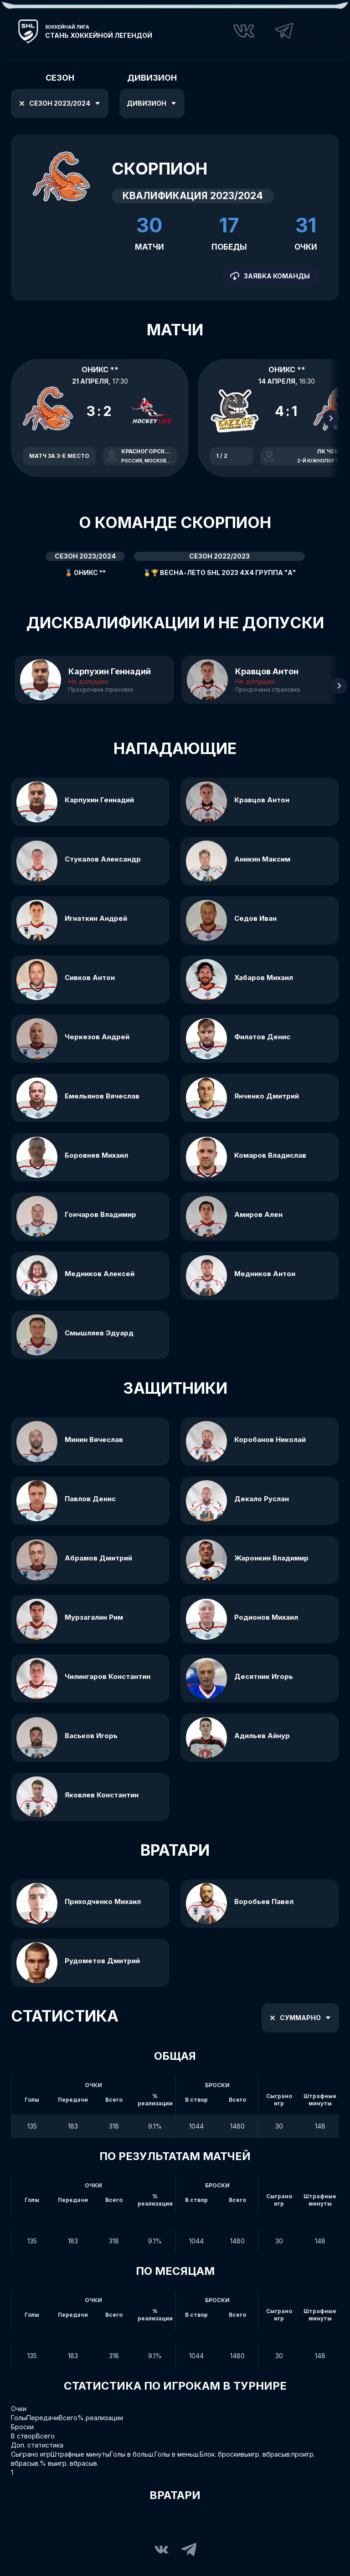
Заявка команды (269, 276)
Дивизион (152, 103)
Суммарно (298, 2018)
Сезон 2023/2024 (58, 103)
